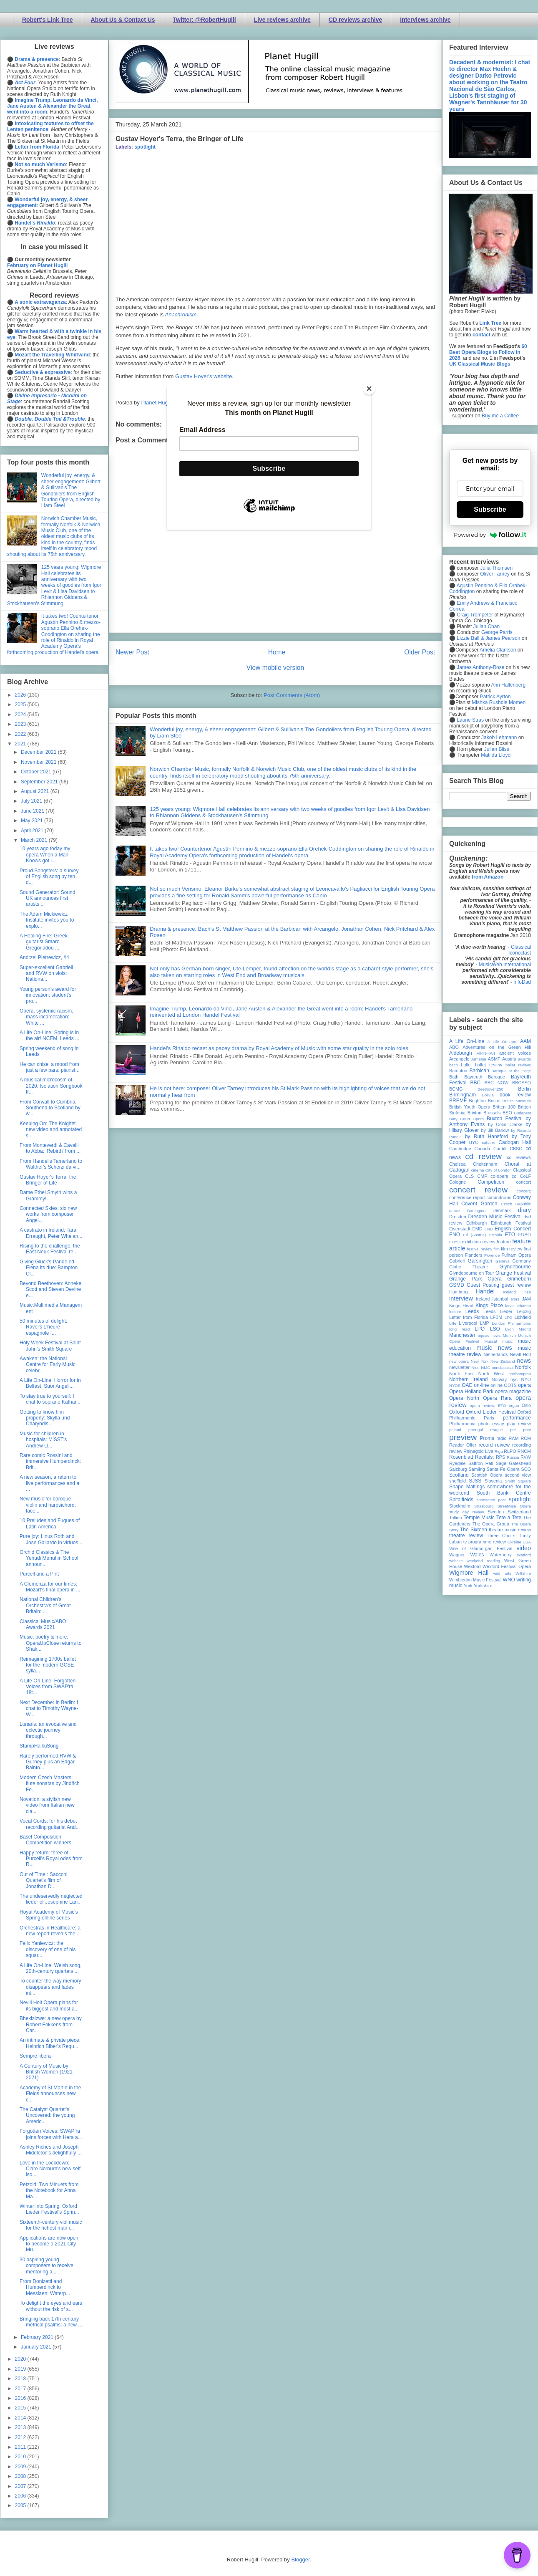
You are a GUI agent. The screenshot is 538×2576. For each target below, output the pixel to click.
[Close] (369, 388)
